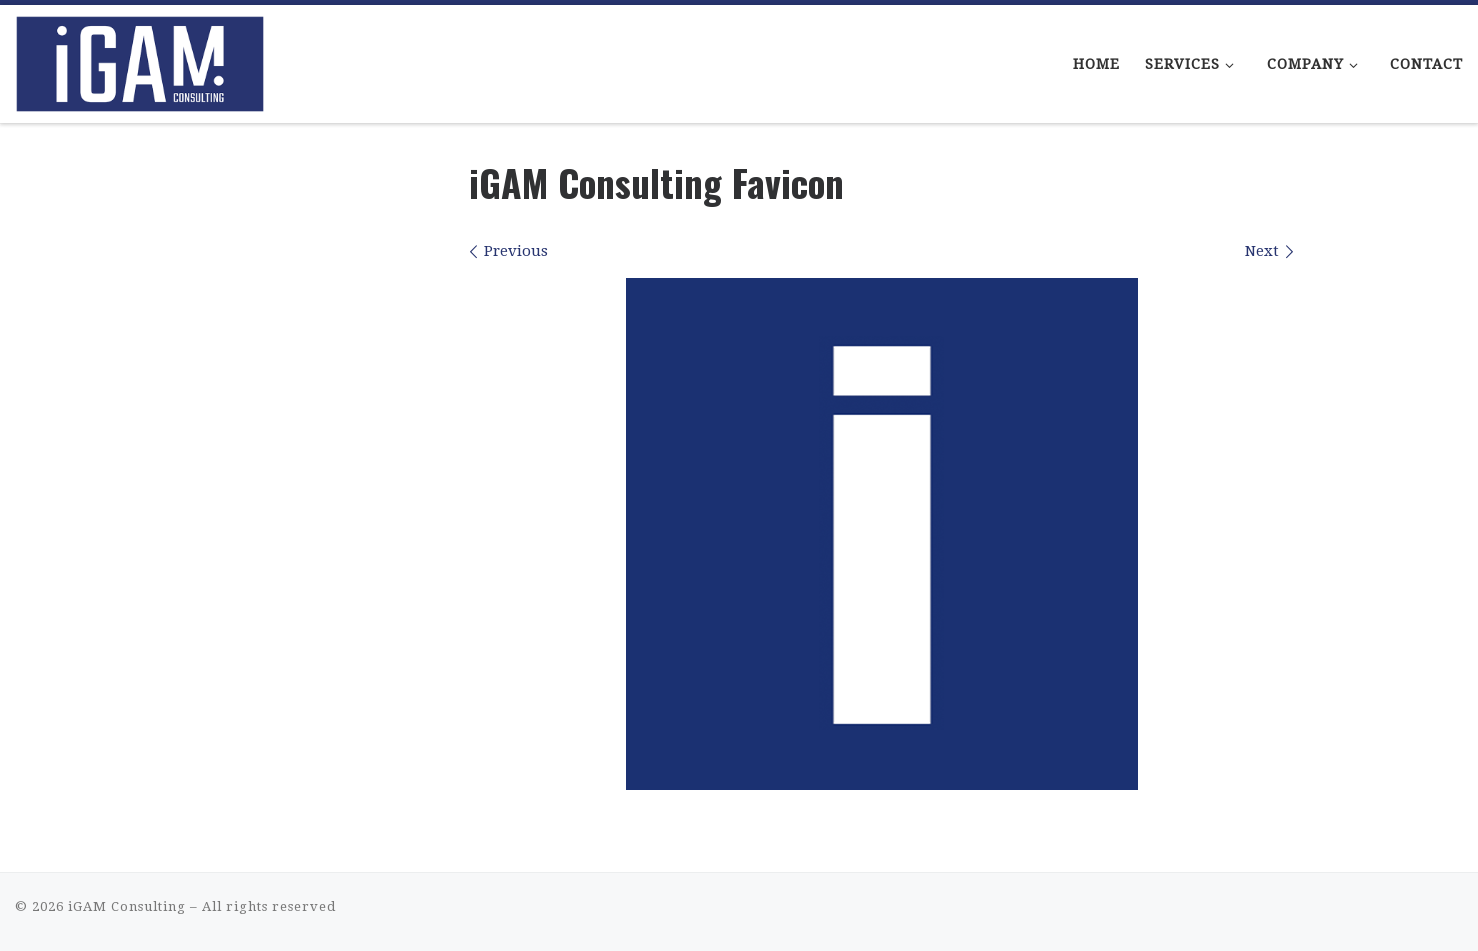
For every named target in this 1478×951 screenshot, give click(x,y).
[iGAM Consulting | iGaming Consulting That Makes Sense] (140, 57)
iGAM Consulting (127, 906)
